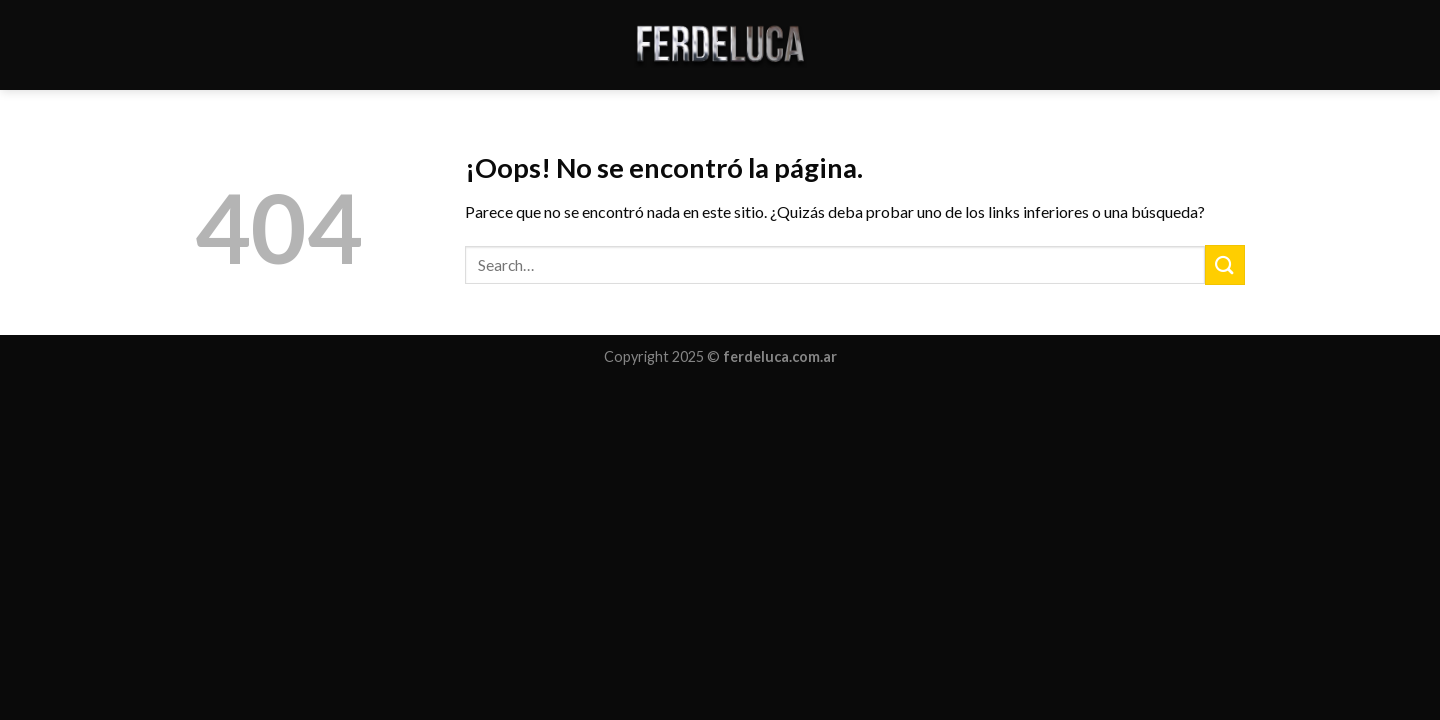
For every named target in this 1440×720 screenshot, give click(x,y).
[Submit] (1225, 264)
